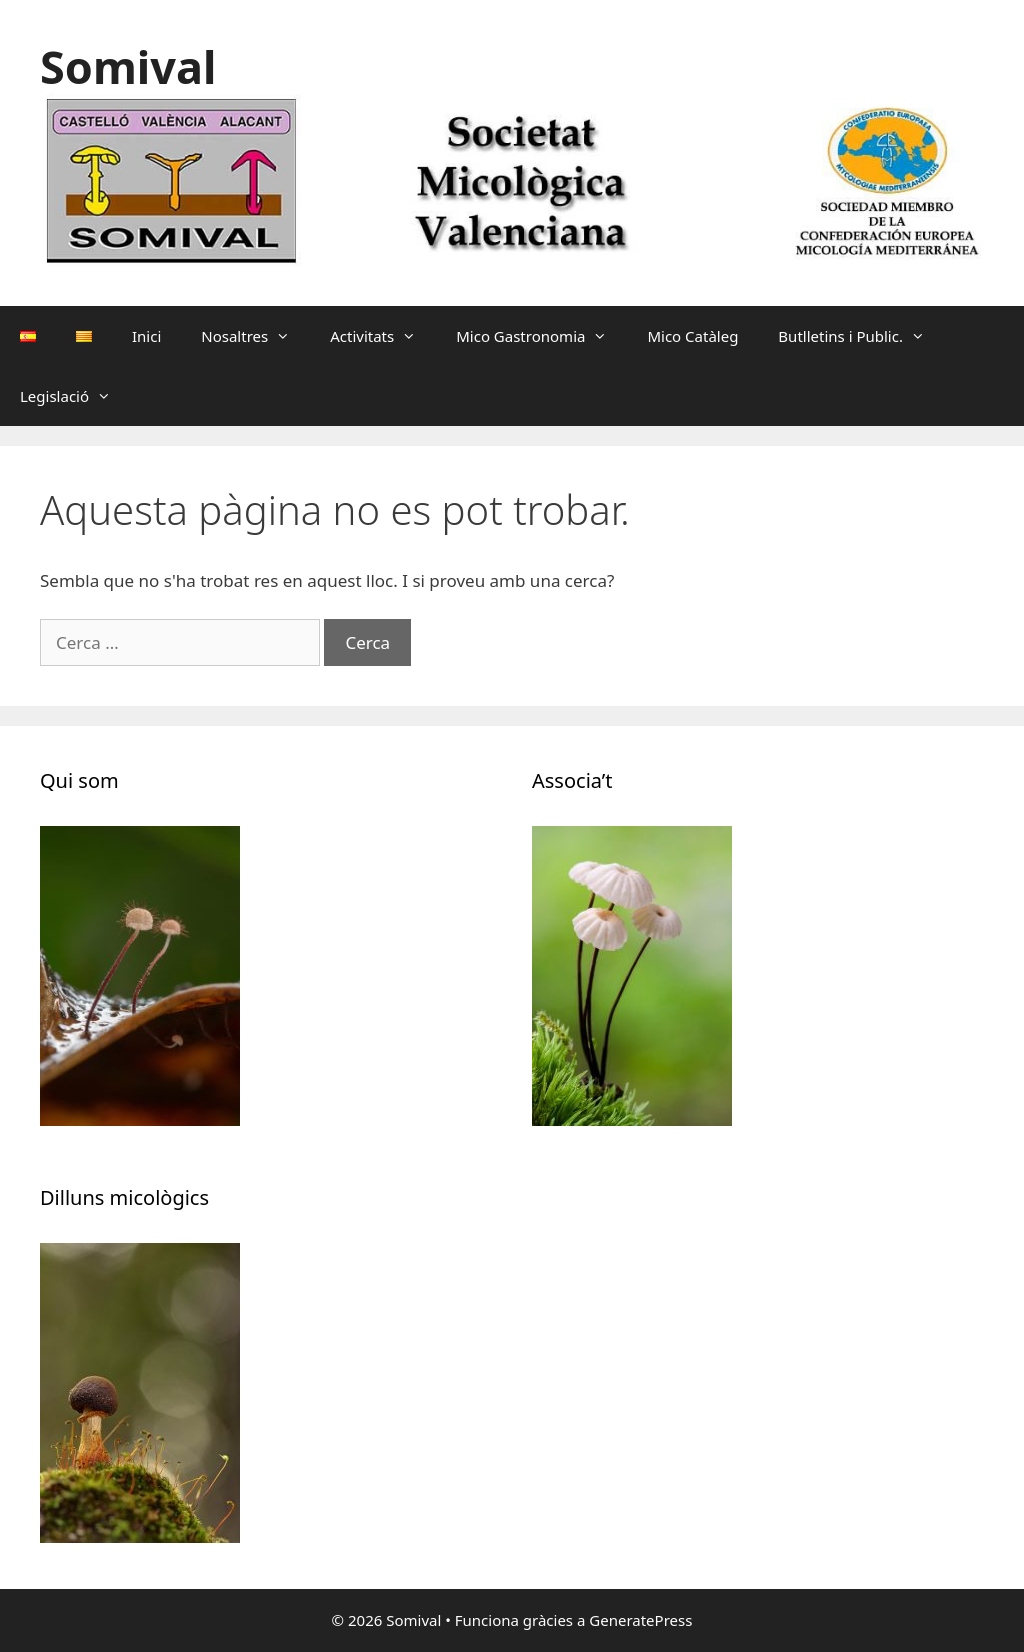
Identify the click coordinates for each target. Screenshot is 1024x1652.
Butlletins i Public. (861, 336)
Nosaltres (255, 336)
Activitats (383, 336)
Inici (146, 336)
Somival (128, 66)
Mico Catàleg (692, 336)
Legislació (75, 396)
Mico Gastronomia (541, 336)
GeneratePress (640, 1620)
